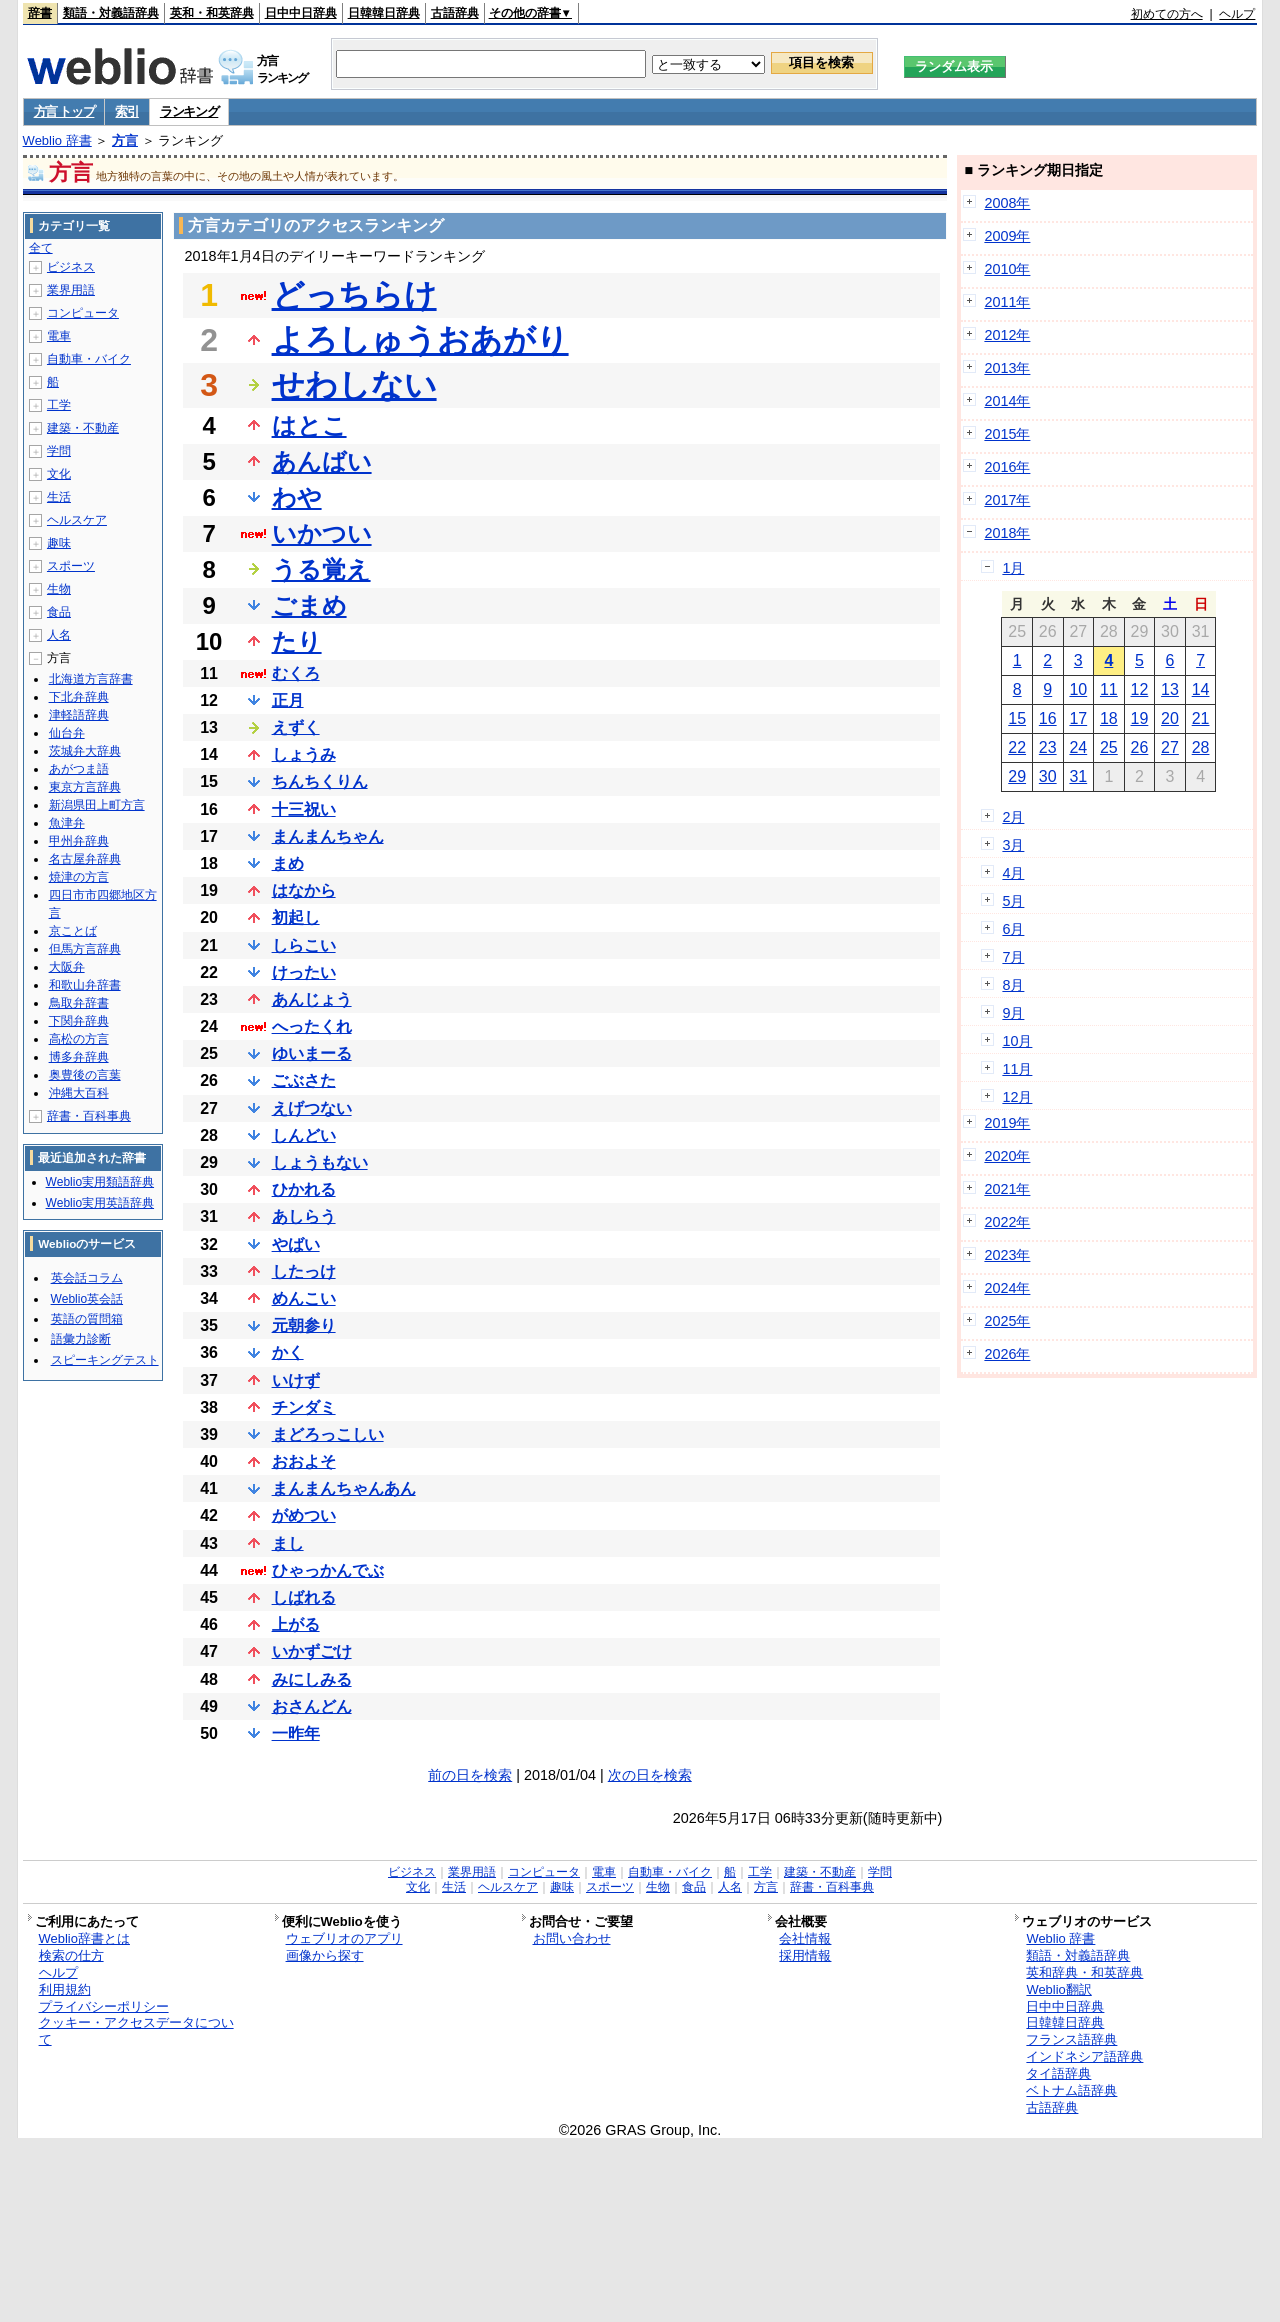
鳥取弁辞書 (79, 1003)
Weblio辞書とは (84, 1938)
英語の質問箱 (87, 1319)
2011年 (1007, 302)
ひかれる (304, 1189)
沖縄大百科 (79, 1093)
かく (288, 1352)
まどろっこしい (328, 1434)
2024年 (1007, 1288)
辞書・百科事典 (89, 1116)
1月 (1013, 568)
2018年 (1007, 533)
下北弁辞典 (79, 697)
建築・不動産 (83, 428)
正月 (288, 700)
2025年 (1007, 1321)
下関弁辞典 (79, 1021)
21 (1201, 718)
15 (1017, 718)
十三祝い (304, 809)
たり (297, 641)
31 (1078, 776)
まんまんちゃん (328, 836)
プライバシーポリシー (104, 2006)
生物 (59, 589)
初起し (296, 917)
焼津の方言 (79, 877)
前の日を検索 (470, 1775)
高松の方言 (79, 1039)
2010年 (1007, 269)
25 (1109, 747)
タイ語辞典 (1058, 2073)
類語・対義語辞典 (111, 13)
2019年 (1007, 1123)
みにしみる (312, 1679)
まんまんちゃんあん (344, 1488)
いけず (296, 1380)
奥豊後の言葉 (85, 1075)
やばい (296, 1244)
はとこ (309, 425)
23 (1048, 747)
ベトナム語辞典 (1071, 2090)
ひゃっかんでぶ (328, 1570)
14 (1201, 689)
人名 (59, 635)
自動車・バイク (89, 359)
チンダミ (304, 1407)
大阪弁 (67, 967)
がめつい (304, 1515)
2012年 (1007, 335)
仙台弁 (67, 733)
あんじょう (312, 999)
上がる (296, 1624)
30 (1048, 776)
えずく (296, 727)
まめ (288, 863)
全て (41, 248)
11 (1109, 689)
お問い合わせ (572, 1938)
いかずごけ (312, 1651)
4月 (1013, 873)
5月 (1013, 901)
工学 (59, 405)
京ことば (73, 931)
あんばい (322, 461)
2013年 (1007, 368)
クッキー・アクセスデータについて (136, 2031)
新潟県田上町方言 (97, 805)
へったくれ (312, 1026)
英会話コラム (87, 1278)
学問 (59, 451)
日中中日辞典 (301, 13)
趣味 (59, 543)
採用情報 (805, 1955)
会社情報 (805, 1938)
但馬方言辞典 (85, 949)
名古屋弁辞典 (85, 859)
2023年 (1007, 1255)
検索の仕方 (71, 1955)
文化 (59, 474)
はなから (304, 890)
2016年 (1007, 467)
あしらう (304, 1216)
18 (1109, 718)
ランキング (189, 111)
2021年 (1007, 1189)
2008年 (1007, 203)
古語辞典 (455, 13)
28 (1201, 747)
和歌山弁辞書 (85, 985)
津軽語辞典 (79, 715)
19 (1140, 718)
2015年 (1007, 434)
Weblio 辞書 (57, 140)
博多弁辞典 (79, 1057)
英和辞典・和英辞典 (1084, 1972)
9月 (1013, 1013)
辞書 (40, 13)
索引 (126, 111)
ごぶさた (304, 1080)
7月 (1013, 957)
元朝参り (304, 1325)
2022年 (1007, 1222)
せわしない (354, 385)
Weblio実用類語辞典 (100, 1182)
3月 (1013, 845)
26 (1140, 747)
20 (1170, 718)
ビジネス (71, 267)
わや (297, 497)
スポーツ (71, 566)
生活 (59, 497)
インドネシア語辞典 (1084, 2056)
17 (1078, 718)
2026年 (1007, 1354)
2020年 (1007, 1156)
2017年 (1007, 500)
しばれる (304, 1597)
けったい (304, 972)
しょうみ (304, 754)
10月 (1017, 1041)
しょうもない (320, 1162)
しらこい (304, 945)
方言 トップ (64, 111)
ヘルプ (1237, 14)
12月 (1017, 1097)
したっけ (304, 1271)
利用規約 (65, 1989)
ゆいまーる (312, 1053)
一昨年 (296, 1733)
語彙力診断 (81, 1339)
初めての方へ (1167, 14)
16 (1048, 718)
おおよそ (304, 1461)
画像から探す (325, 1955)
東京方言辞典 (85, 787)
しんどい (304, 1135)
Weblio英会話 (87, 1299)
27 (1170, 747)
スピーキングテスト (105, 1360)
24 (1078, 747)
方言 (125, 140)
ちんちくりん (320, 781)
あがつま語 (79, 769)
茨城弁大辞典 (85, 751)
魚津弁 (67, 823)
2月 (1013, 817)
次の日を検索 (650, 1775)
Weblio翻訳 (1058, 1989)
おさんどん (312, 1706)
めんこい (304, 1298)
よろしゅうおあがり (420, 340)
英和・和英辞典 (212, 13)
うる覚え (321, 569)
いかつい (322, 533)
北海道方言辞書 (91, 679)
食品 (59, 612)
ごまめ (309, 605)
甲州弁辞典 (79, 841)
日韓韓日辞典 (384, 13)
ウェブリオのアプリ (344, 1938)
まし (288, 1543)
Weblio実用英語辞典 (100, 1203)
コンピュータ (83, 313)
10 (1078, 689)
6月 (1013, 929)
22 (1017, 747)
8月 (1013, 985)
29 (1017, 776)
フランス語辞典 (1071, 2039)
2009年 (1007, 236)
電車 (59, 336)
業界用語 (71, 290)
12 (1140, 689)
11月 (1017, 1069)
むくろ (296, 673)
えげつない (312, 1108)
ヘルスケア (77, 520)
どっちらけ (354, 295)
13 (1170, 689)
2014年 (1007, 401)
